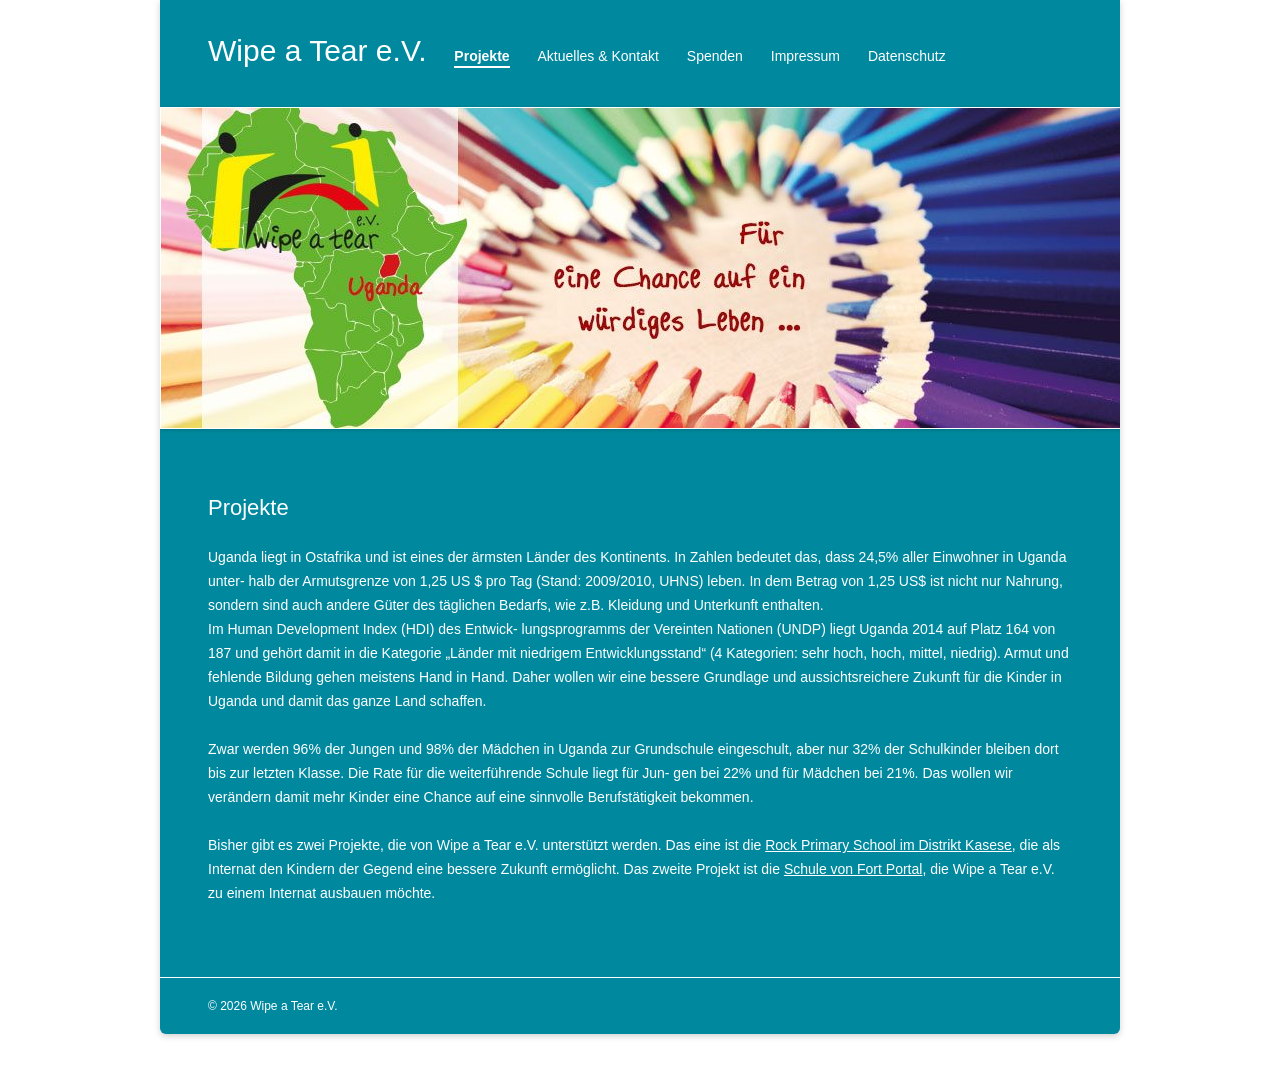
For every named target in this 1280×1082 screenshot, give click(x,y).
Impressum (805, 56)
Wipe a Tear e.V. (317, 50)
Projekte (481, 56)
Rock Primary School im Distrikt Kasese (888, 845)
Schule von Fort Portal (853, 869)
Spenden (715, 56)
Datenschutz (907, 56)
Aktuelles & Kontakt (598, 56)
